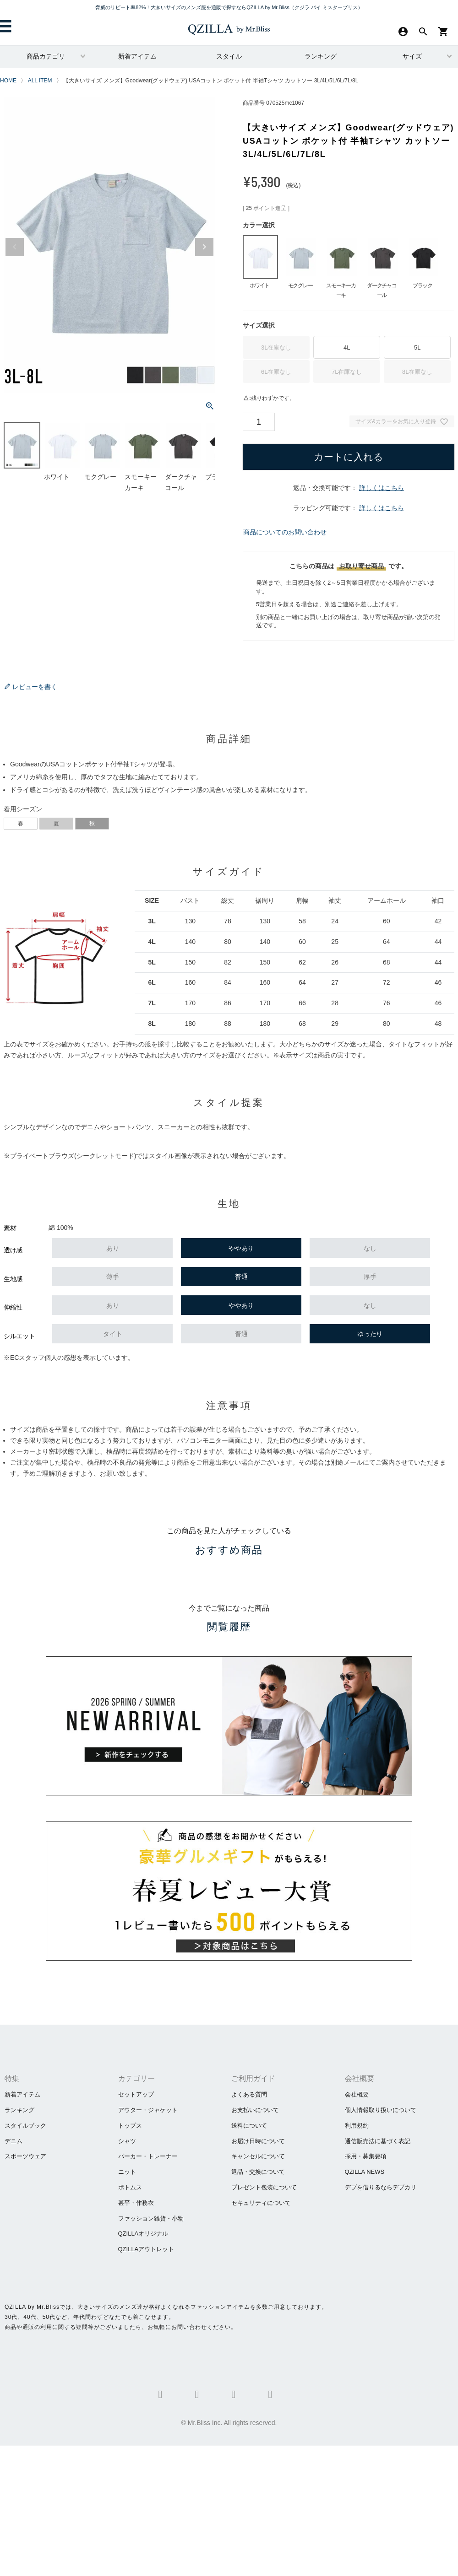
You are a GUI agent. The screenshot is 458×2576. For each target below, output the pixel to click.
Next (204, 247)
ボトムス (130, 2187)
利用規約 (357, 2125)
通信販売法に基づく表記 (377, 2141)
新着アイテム (137, 56)
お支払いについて (255, 2110)
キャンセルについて (258, 2156)
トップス (130, 2125)
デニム (13, 2141)
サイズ (412, 56)
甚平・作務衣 (136, 2202)
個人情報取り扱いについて (380, 2110)
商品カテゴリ (46, 56)
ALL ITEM (40, 80)
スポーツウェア (25, 2156)
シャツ (127, 2141)
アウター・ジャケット (148, 2110)
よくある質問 (249, 2094)
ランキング (321, 56)
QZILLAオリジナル (143, 2233)
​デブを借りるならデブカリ (380, 2187)
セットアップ (136, 2094)
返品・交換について (258, 2171)
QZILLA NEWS (365, 2171)
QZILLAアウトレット (146, 2249)
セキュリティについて (261, 2202)
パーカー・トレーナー (148, 2156)
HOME (8, 80)
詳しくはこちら (381, 487)
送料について (249, 2125)
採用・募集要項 (366, 2156)
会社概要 (357, 2094)
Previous (14, 247)
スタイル (229, 56)
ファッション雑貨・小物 (151, 2218)
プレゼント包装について (264, 2187)
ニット (127, 2171)
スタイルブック (25, 2125)
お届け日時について (258, 2141)
